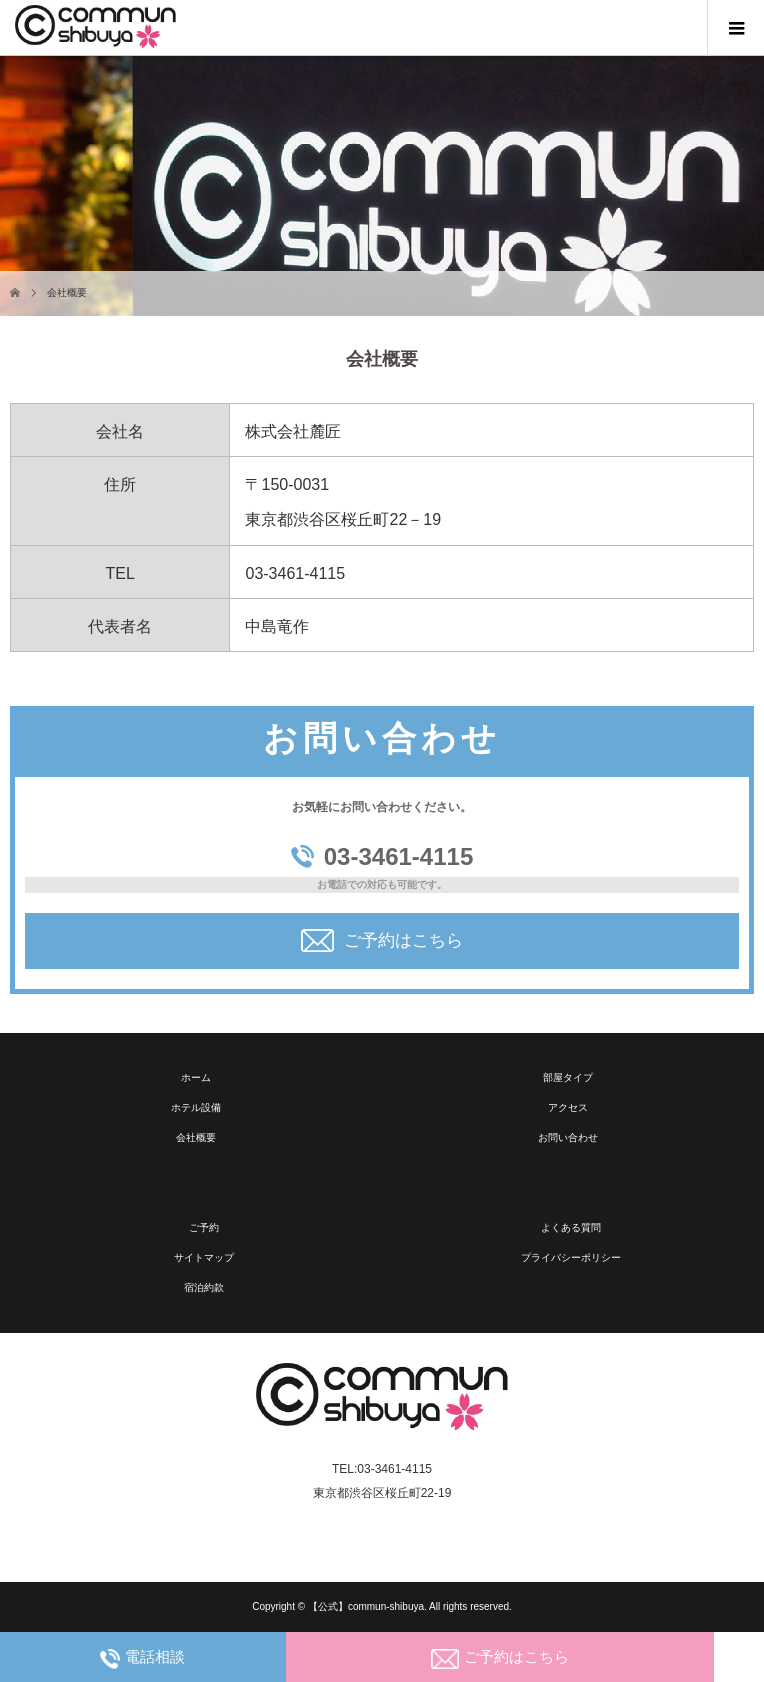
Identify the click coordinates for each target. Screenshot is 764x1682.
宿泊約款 (204, 1287)
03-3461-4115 (382, 856)
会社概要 (196, 1137)
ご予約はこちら (381, 940)
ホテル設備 (196, 1107)
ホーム (196, 1077)
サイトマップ (204, 1257)
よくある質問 (571, 1227)
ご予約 (204, 1227)
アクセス (568, 1107)
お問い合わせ (568, 1137)
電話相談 (142, 1658)
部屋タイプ (568, 1077)
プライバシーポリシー (571, 1257)
